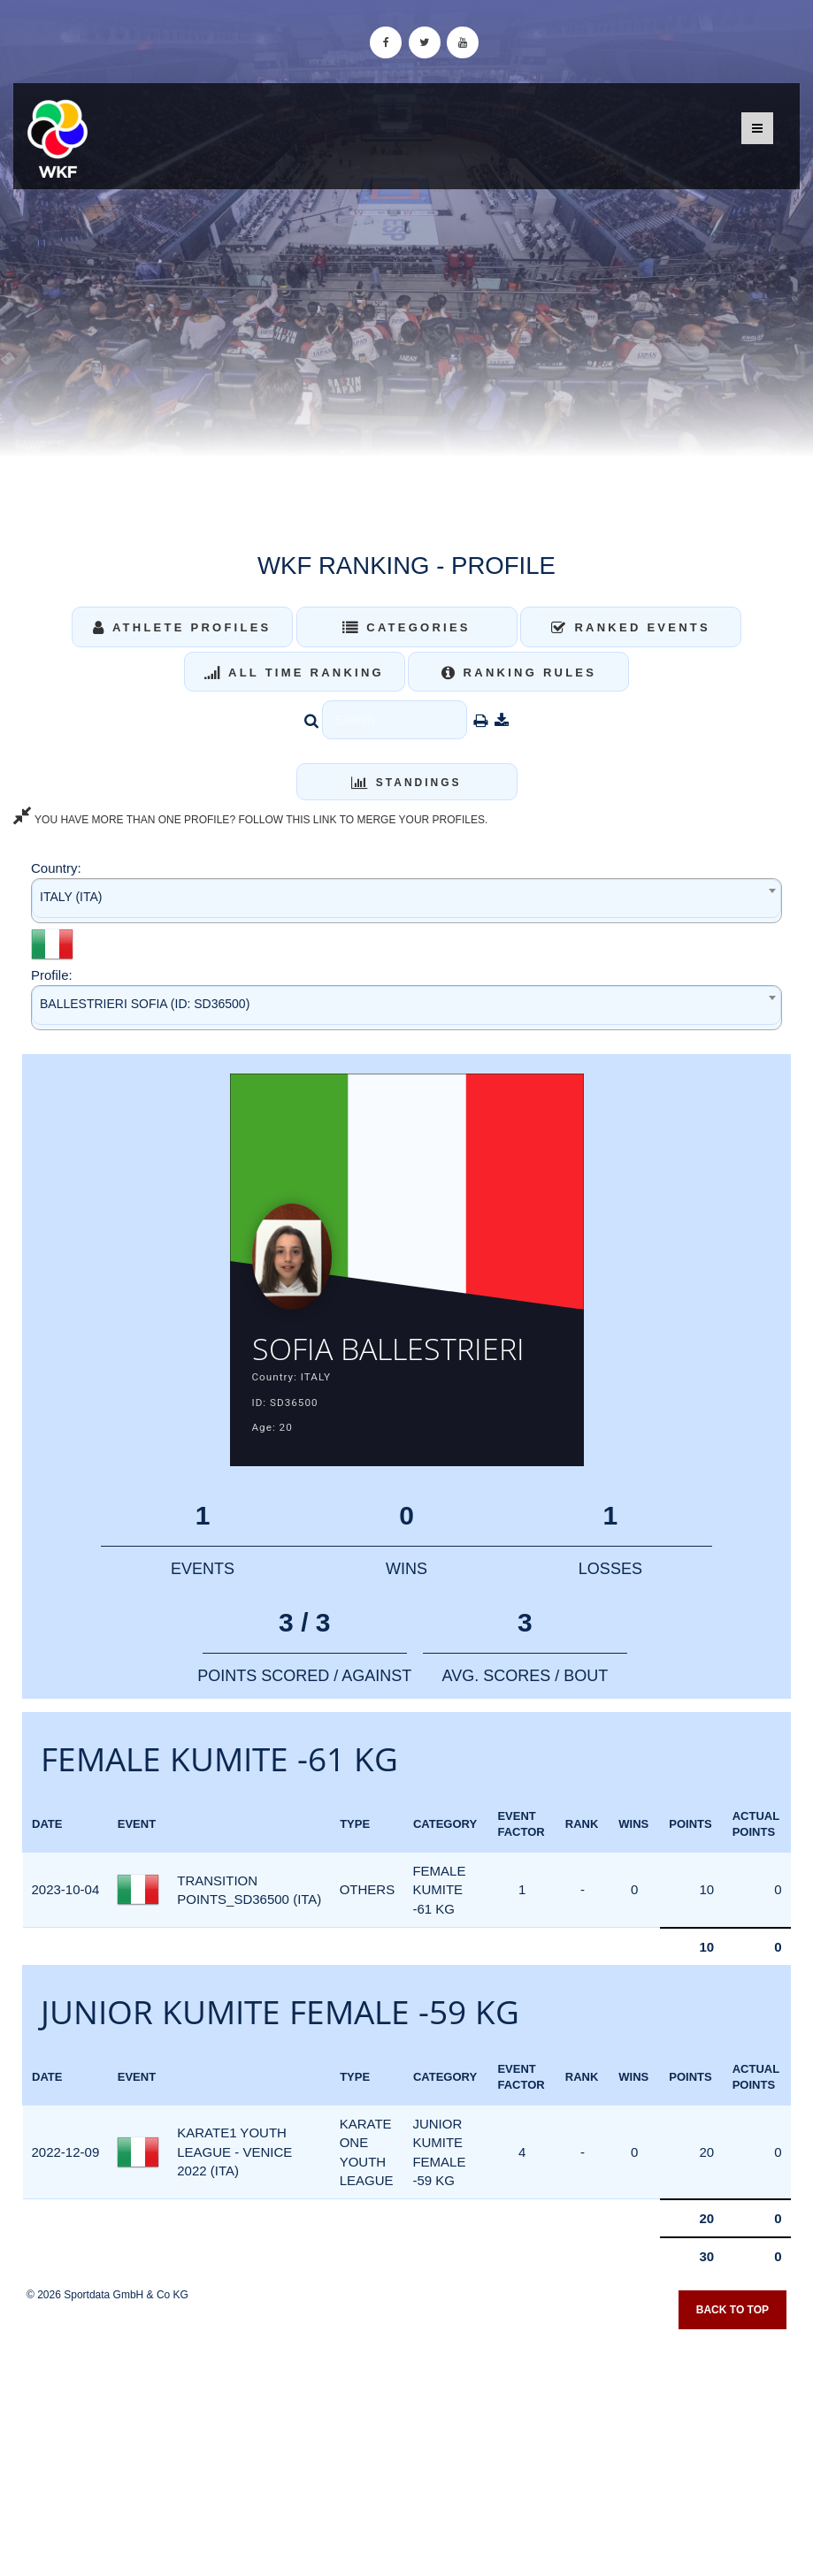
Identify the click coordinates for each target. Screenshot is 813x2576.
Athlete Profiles (182, 627)
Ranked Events (630, 627)
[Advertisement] (406, 2448)
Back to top (732, 2312)
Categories (406, 627)
